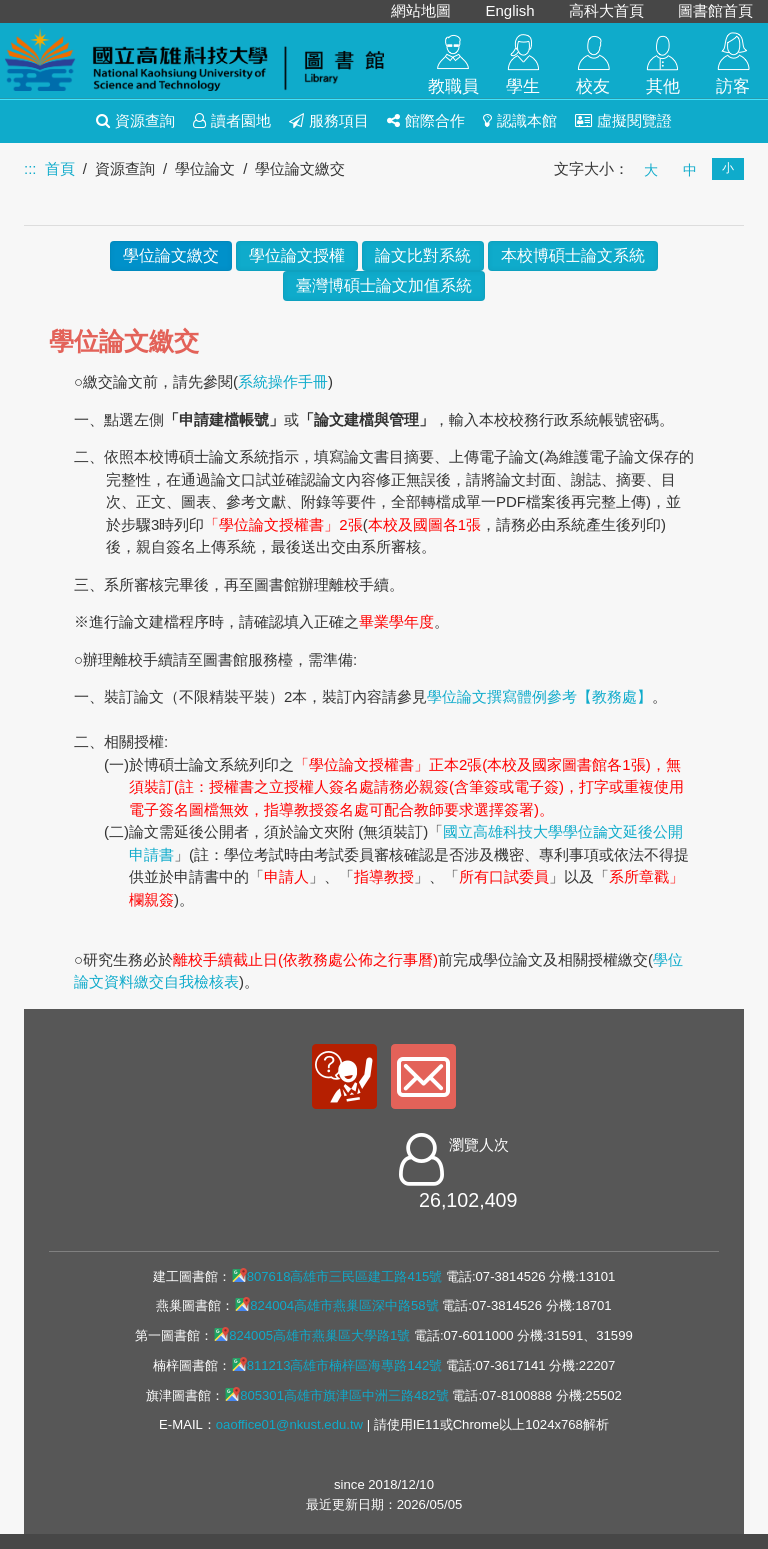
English (509, 10)
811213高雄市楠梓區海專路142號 (337, 1365)
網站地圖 (421, 10)
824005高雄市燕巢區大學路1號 (311, 1335)
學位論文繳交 (171, 255)
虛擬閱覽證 (623, 120)
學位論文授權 (297, 255)
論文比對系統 (423, 255)
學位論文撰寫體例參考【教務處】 (539, 696)
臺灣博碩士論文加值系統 (384, 285)
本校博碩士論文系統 (573, 255)
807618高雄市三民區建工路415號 (337, 1276)
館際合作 (426, 120)
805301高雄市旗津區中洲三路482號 (336, 1395)
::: (30, 168)
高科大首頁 (606, 10)
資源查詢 (135, 120)
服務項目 (329, 120)
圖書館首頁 (715, 10)
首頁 (60, 168)
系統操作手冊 (283, 381)
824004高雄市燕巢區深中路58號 (336, 1305)
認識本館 (520, 120)
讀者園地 (232, 120)
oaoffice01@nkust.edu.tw (289, 1424)
